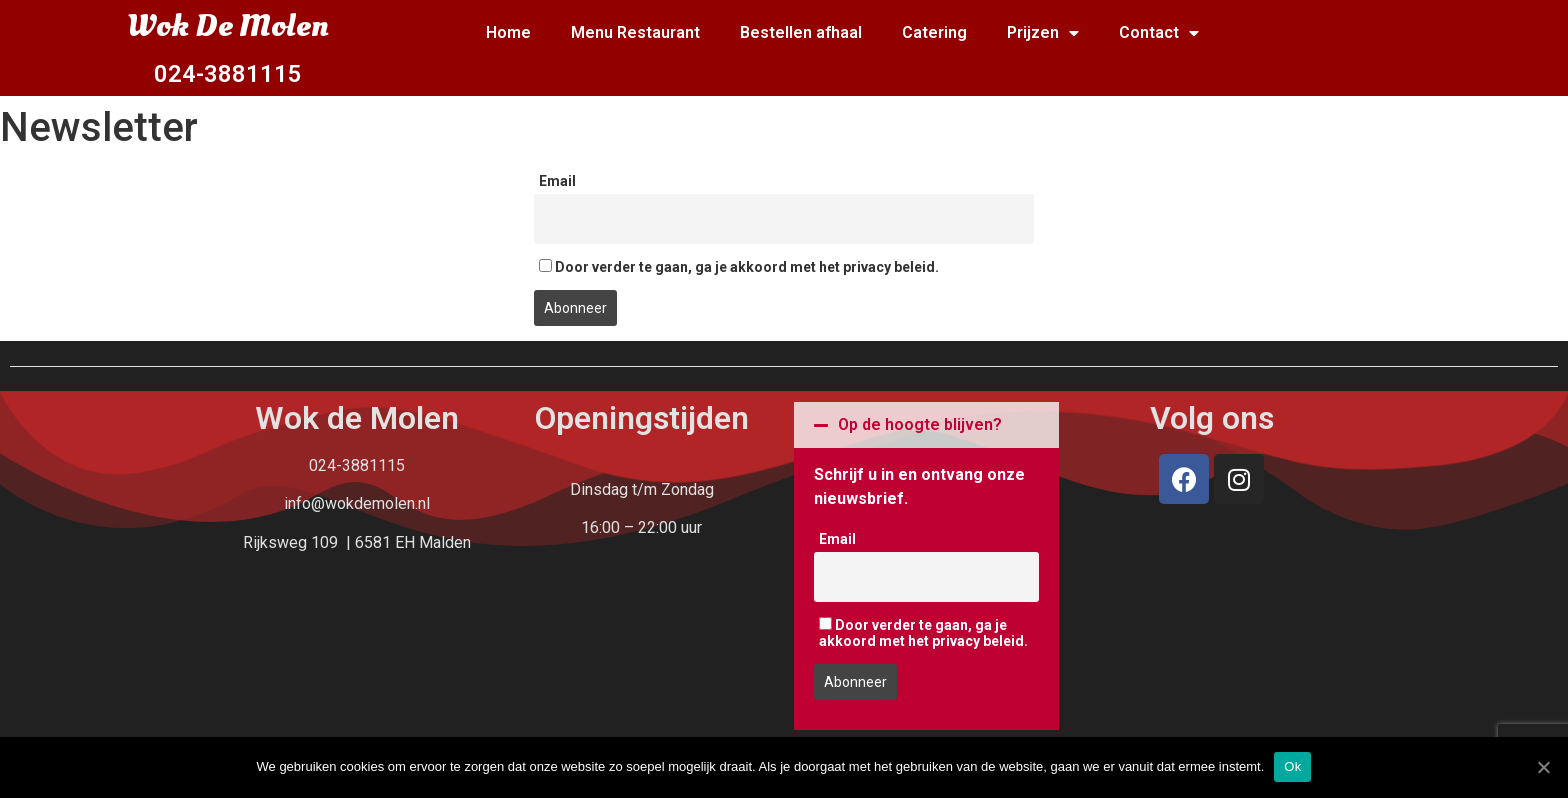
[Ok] (1543, 767)
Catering (934, 32)
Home (508, 32)
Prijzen (1043, 33)
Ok (1292, 766)
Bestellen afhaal (801, 32)
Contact (1159, 33)
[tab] (926, 425)
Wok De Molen (227, 26)
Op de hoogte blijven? (920, 424)
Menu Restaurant (635, 32)
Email (557, 181)
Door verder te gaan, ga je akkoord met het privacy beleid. (739, 267)
